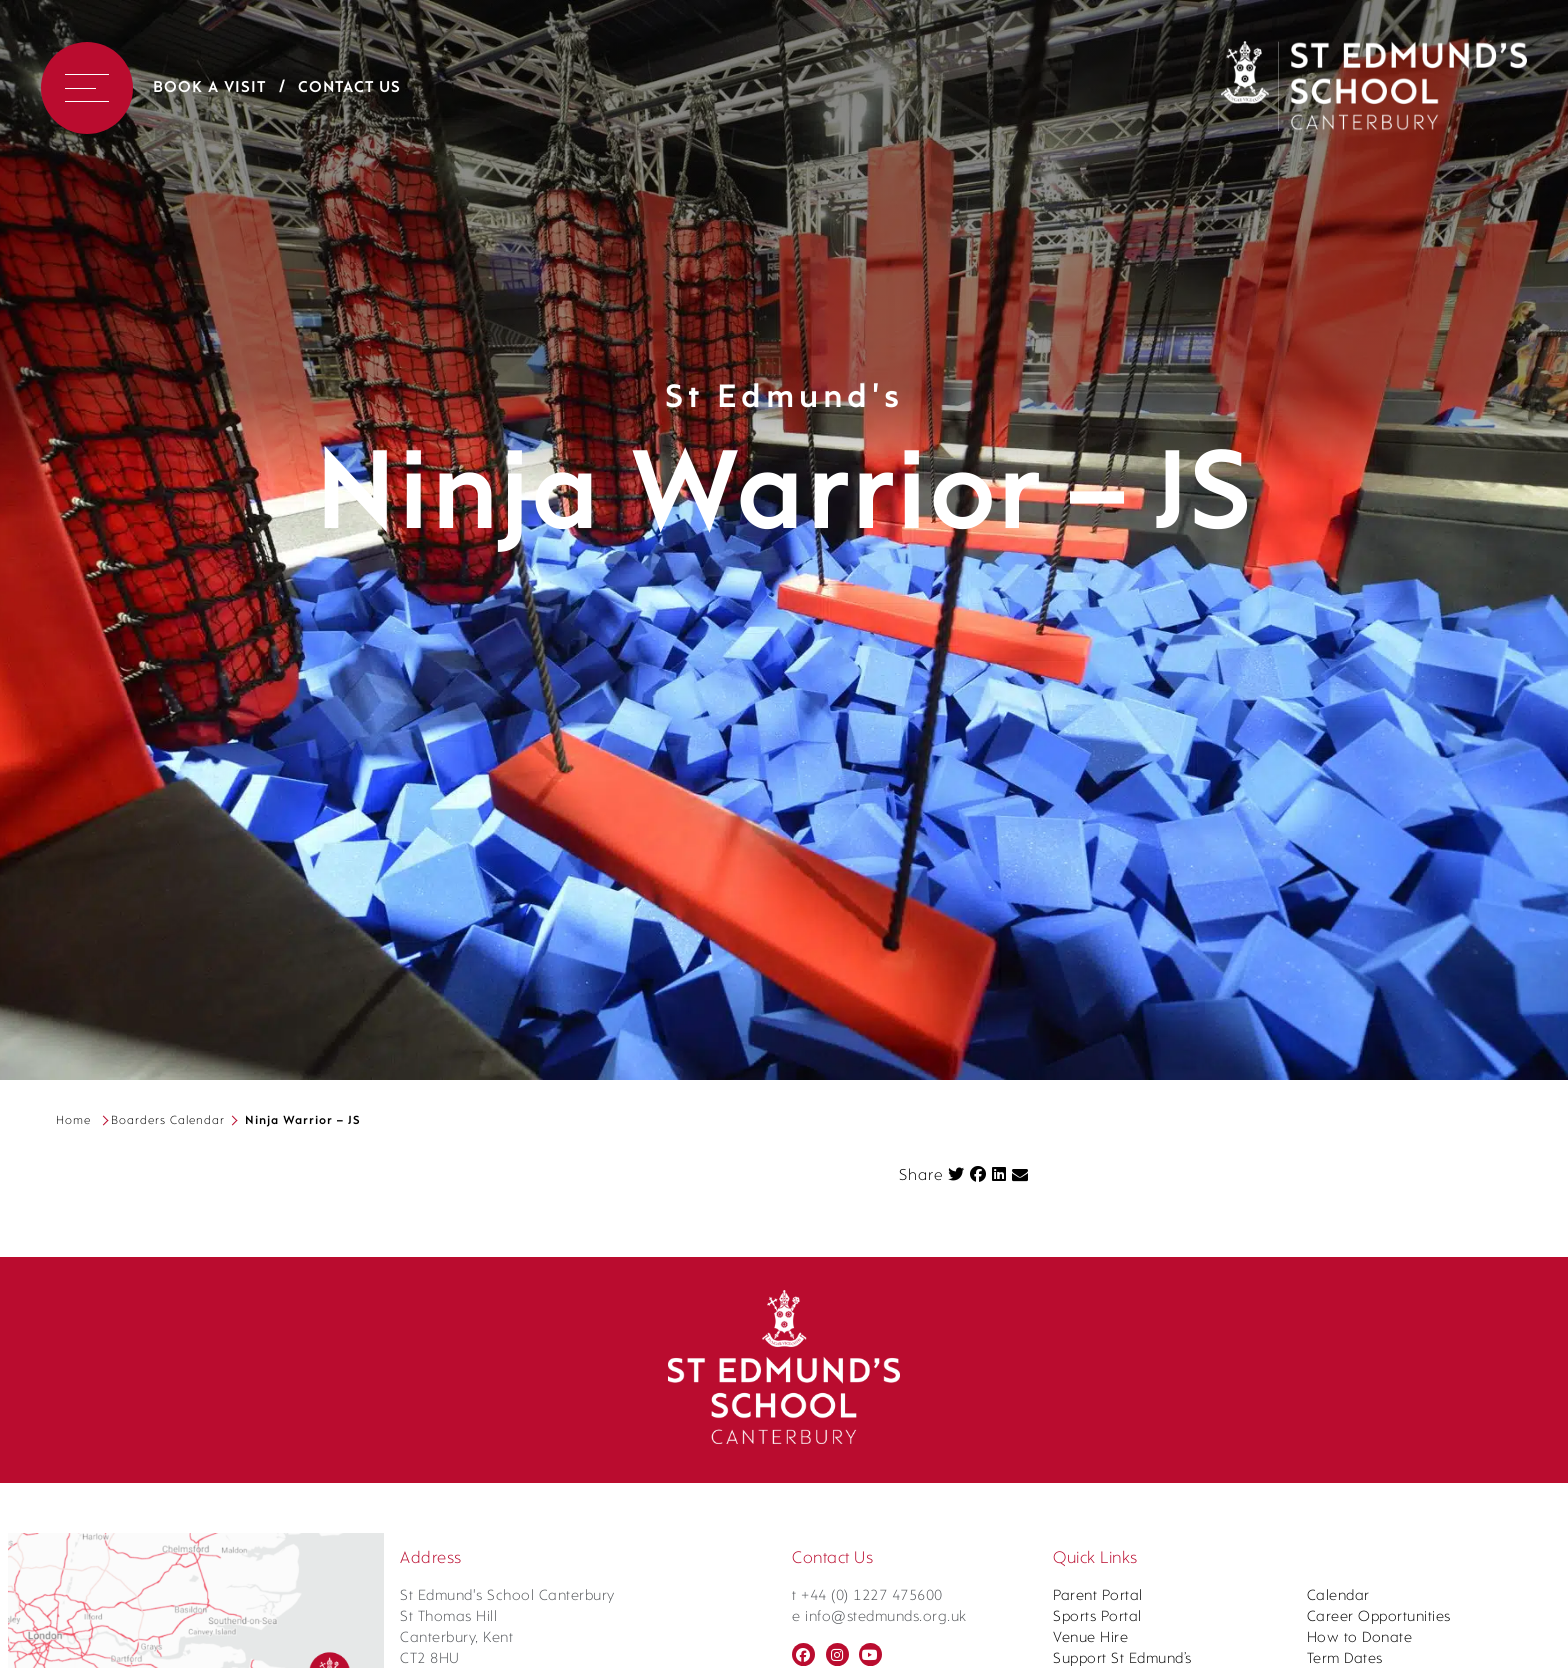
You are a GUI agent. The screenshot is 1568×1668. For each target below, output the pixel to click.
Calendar (1338, 1596)
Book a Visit (209, 88)
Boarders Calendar (168, 1121)
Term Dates (1345, 1659)
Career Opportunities (1379, 1617)
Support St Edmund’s (1122, 1659)
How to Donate (1360, 1638)
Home (73, 1121)
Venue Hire (1090, 1638)
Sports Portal (1097, 1617)
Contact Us (349, 88)
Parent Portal (1098, 1596)
